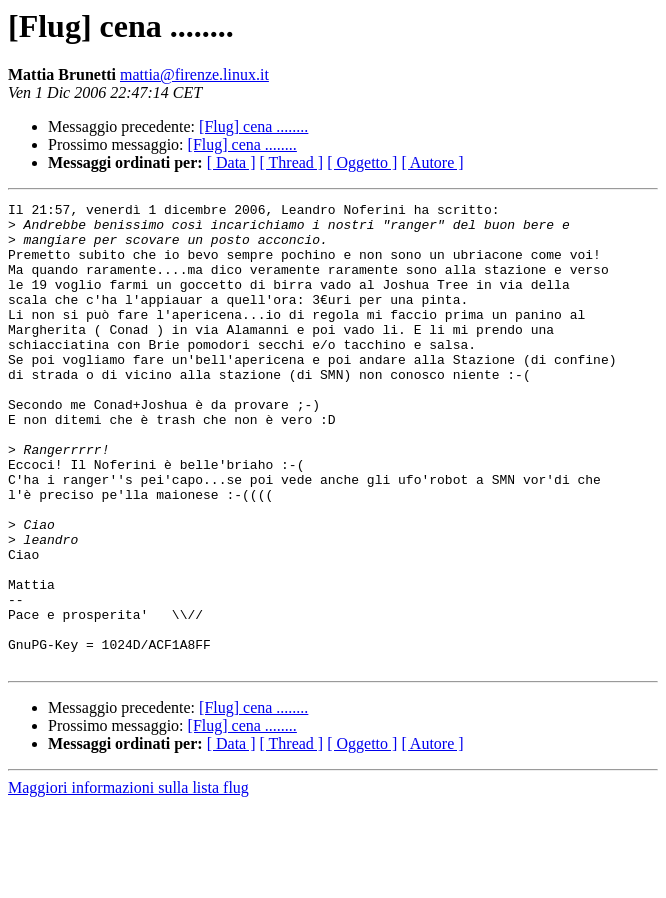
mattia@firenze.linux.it (194, 74)
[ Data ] (231, 162)
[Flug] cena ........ (253, 126)
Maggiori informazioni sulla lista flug (128, 880)
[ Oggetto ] (362, 162)
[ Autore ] (432, 162)
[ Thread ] (292, 162)
